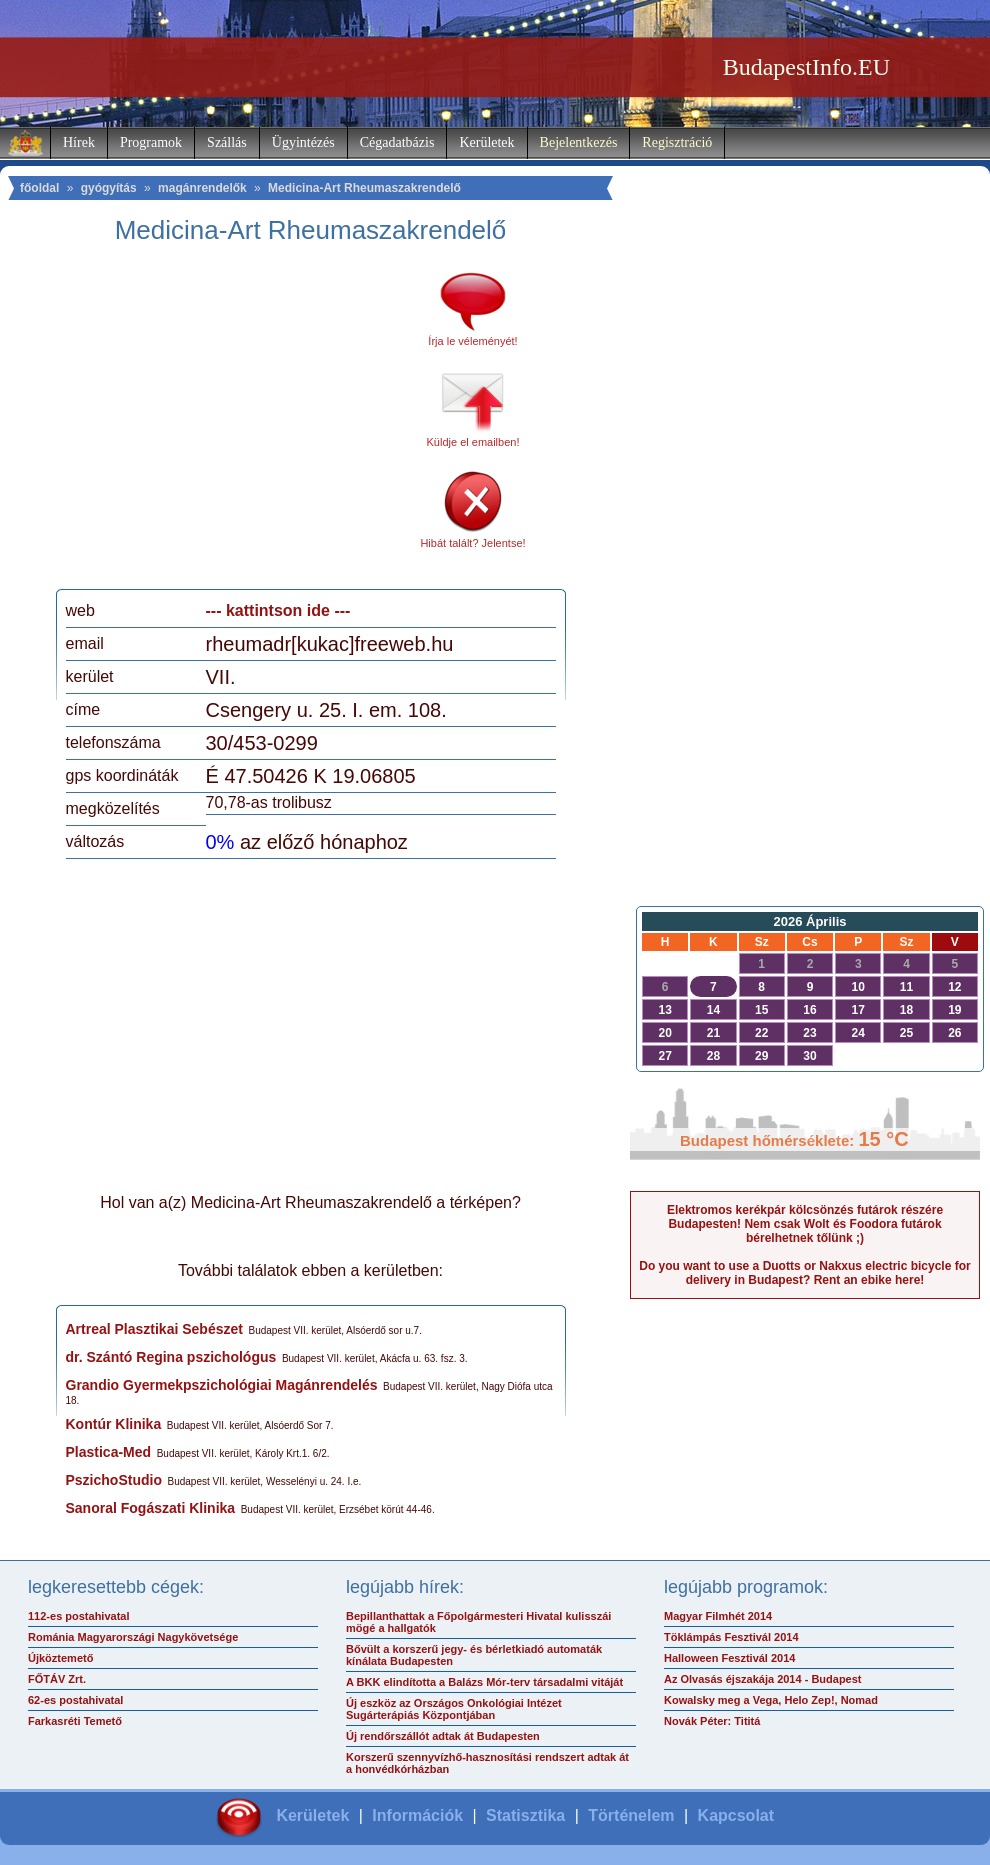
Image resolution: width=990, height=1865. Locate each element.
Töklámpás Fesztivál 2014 (731, 1637)
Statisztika (525, 1815)
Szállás (227, 142)
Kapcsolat (736, 1815)
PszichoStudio (114, 1480)
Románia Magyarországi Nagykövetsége (133, 1637)
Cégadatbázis (397, 142)
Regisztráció (677, 142)
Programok (151, 142)
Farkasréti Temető (75, 1721)
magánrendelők (202, 188)
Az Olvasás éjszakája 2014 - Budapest (763, 1679)
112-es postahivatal (79, 1616)
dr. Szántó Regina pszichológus (171, 1357)
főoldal (39, 188)
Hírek (79, 142)
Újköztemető (60, 1658)
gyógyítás (109, 188)
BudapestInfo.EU (806, 67)
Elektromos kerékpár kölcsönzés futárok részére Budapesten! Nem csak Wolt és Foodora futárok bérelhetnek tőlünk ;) (805, 1224)
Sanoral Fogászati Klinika (151, 1508)
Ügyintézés (303, 142)
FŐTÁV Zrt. (57, 1679)
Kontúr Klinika (114, 1424)
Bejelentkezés (579, 142)
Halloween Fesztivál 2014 (729, 1658)
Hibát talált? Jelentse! (472, 543)
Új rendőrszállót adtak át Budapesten (443, 1736)
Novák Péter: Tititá (712, 1721)
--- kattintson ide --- (278, 610)
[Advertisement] (233, 424)
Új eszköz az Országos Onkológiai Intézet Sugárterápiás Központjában (454, 1709)
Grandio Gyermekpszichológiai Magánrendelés (222, 1385)
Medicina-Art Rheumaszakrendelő (364, 188)
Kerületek (486, 142)
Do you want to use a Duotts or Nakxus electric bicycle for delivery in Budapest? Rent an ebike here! (804, 1273)
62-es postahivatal (75, 1700)
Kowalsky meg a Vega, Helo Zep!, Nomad (771, 1700)
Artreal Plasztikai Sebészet (154, 1329)
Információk (417, 1815)
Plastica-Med (109, 1452)
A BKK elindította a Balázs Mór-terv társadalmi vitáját (484, 1682)
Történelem (631, 1815)
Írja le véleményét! (472, 341)
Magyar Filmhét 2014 (718, 1616)
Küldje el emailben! (473, 442)
